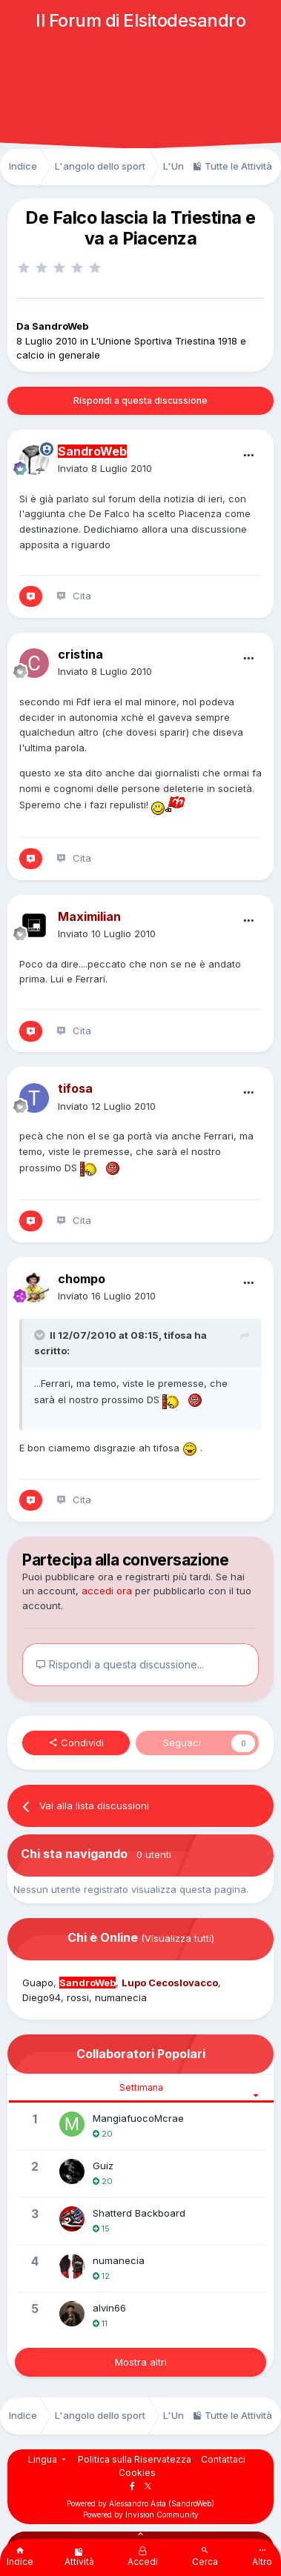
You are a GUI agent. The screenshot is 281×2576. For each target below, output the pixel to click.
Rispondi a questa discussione (140, 400)
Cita (82, 596)
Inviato (105, 468)
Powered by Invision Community (141, 2514)
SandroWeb (60, 326)
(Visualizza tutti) (177, 1938)
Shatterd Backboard (139, 2213)
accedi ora (107, 1591)
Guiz (103, 2165)
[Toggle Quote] (40, 1335)
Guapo (37, 1982)
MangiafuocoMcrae (138, 2118)
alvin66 (109, 2308)
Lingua (48, 2459)
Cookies (137, 2472)
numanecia (121, 1997)
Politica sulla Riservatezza (134, 2459)
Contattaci (223, 2459)
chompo (81, 1278)
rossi (78, 1997)
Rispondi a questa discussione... (120, 1664)
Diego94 (41, 1997)
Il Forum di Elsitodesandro (140, 20)
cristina (80, 654)
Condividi (76, 1742)
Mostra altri (141, 2362)
